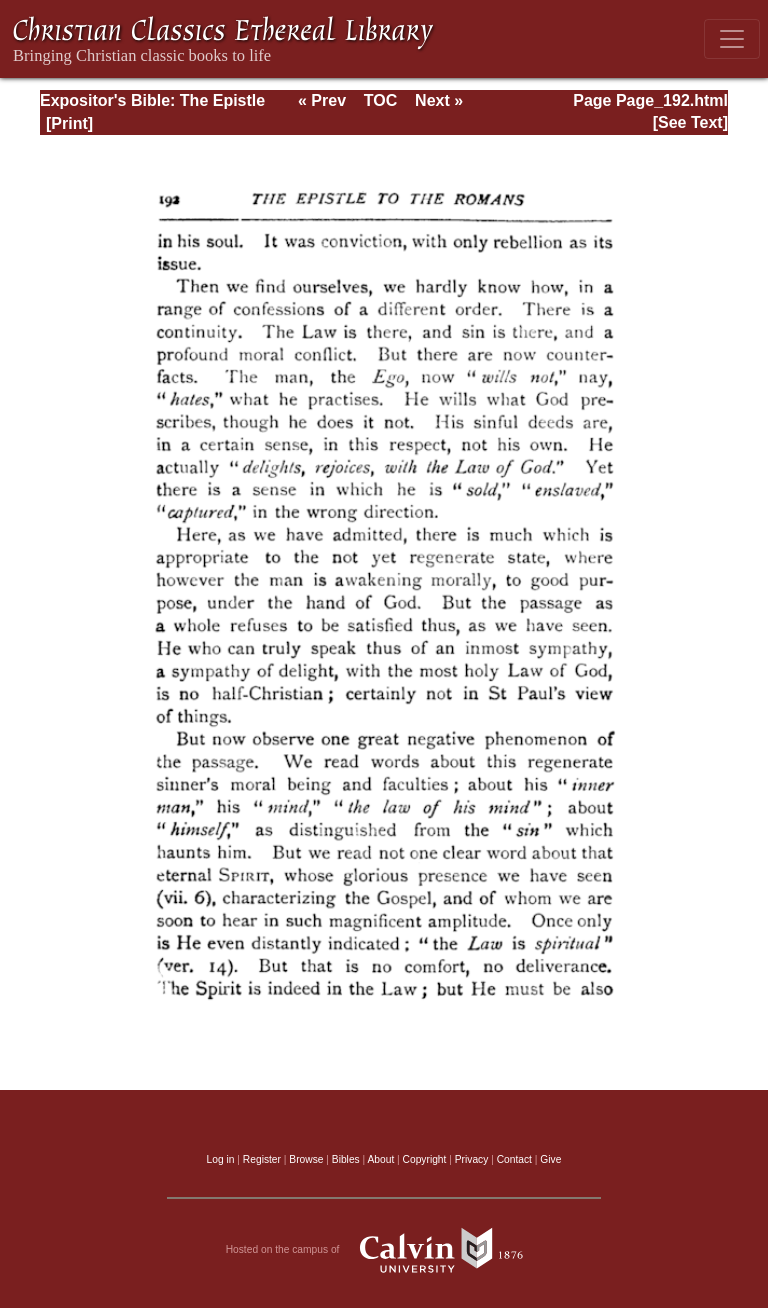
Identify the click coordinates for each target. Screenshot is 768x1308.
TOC (380, 100)
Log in (221, 1159)
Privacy (472, 1159)
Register (262, 1159)
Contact (514, 1159)
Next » (439, 100)
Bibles (346, 1159)
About (380, 1159)
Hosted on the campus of (384, 1250)
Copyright (425, 1159)
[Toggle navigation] (732, 39)
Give (550, 1159)
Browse (306, 1159)
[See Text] (690, 122)
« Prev (322, 100)
